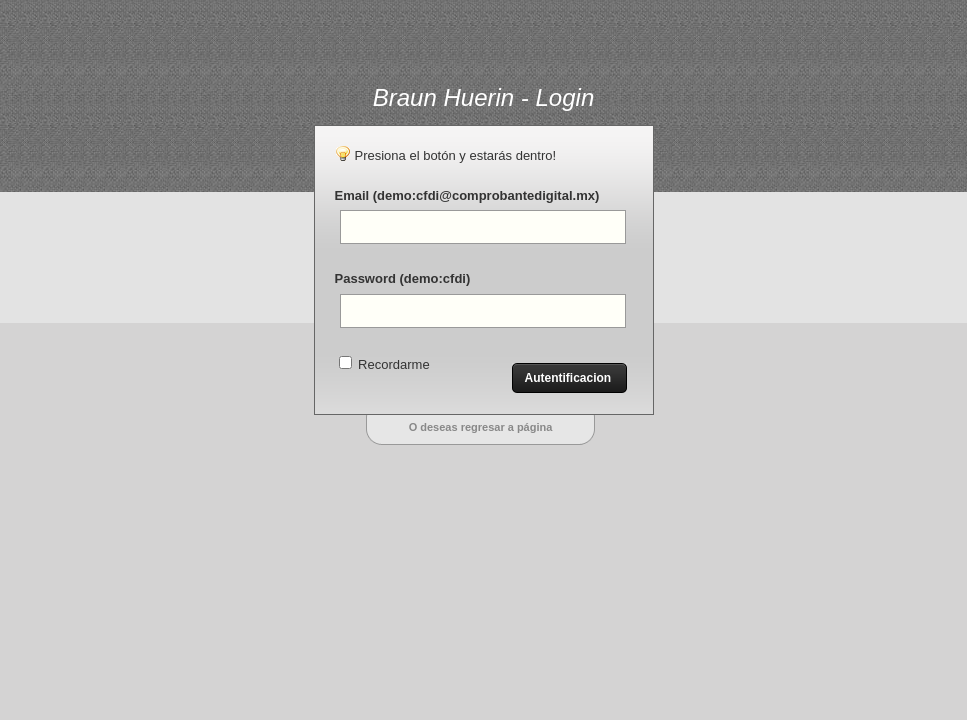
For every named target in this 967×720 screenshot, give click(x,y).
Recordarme (384, 364)
